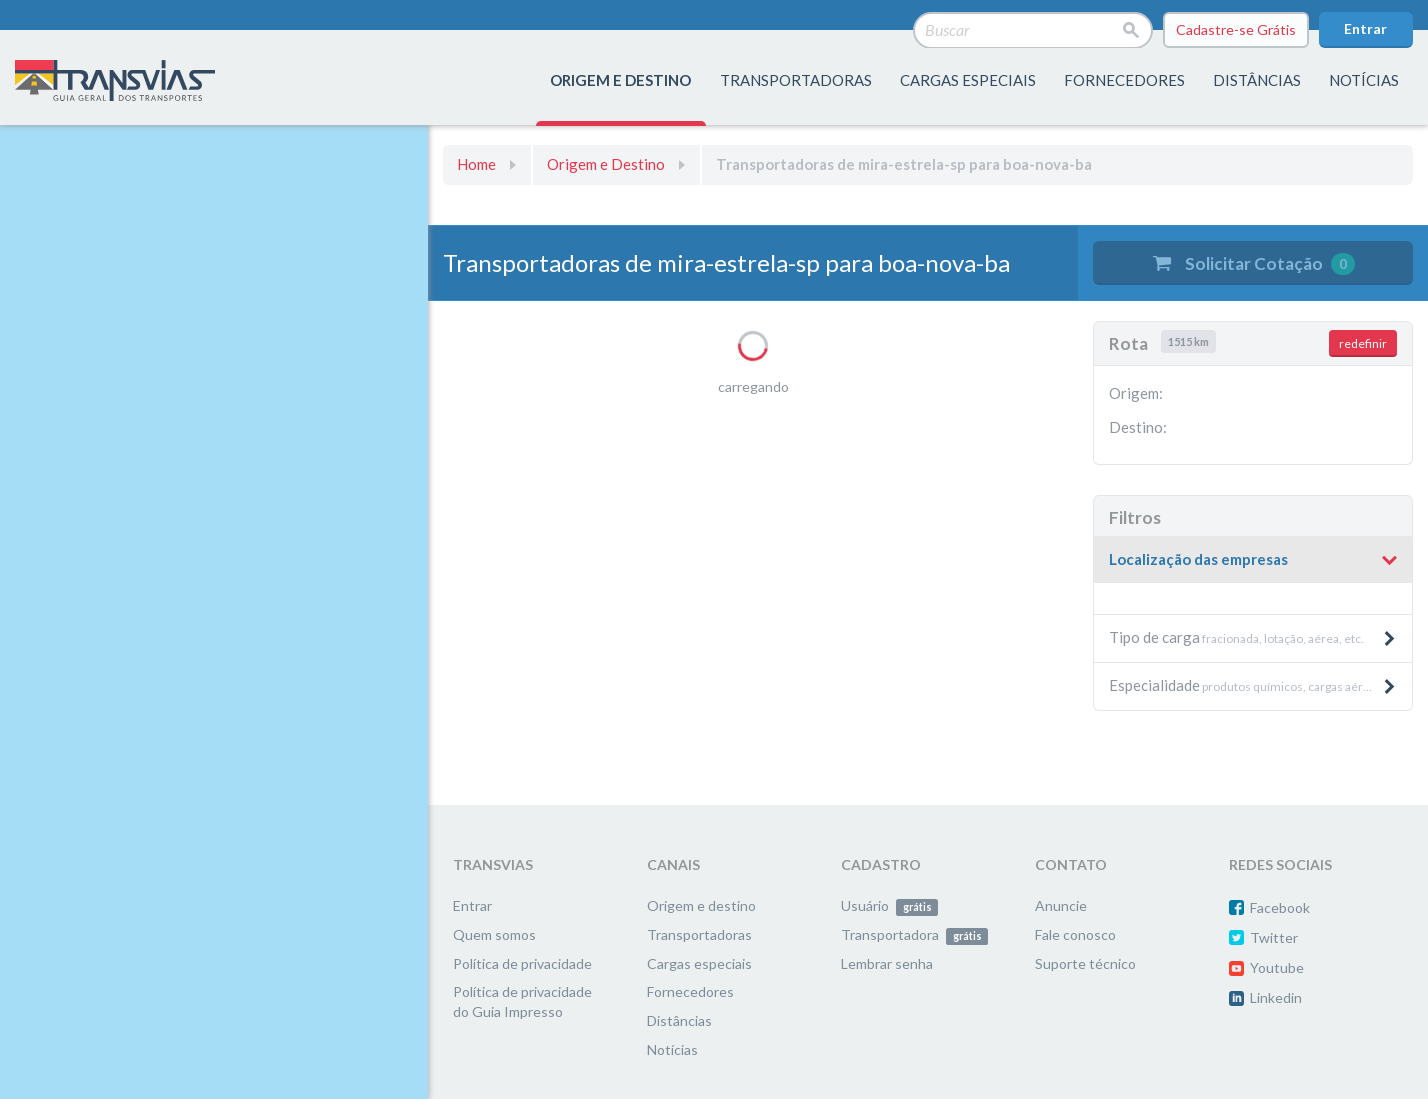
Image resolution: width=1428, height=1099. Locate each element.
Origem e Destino (606, 164)
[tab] (1253, 560)
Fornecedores (690, 991)
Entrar (1365, 28)
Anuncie (1061, 905)
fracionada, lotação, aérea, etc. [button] (1253, 637)
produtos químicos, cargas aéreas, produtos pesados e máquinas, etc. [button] (1260, 685)
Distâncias (679, 1020)
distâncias (1257, 80)
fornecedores (1124, 80)
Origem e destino (701, 905)
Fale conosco (1075, 934)
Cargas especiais (968, 80)
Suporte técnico (1085, 963)
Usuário (889, 905)
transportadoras (796, 80)
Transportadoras (699, 934)
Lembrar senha (887, 963)
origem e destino (620, 80)
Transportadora (914, 934)
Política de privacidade (522, 963)
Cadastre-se (1236, 30)
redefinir (1363, 343)
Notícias (1364, 80)
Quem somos (494, 934)
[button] (1253, 560)
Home (476, 164)
